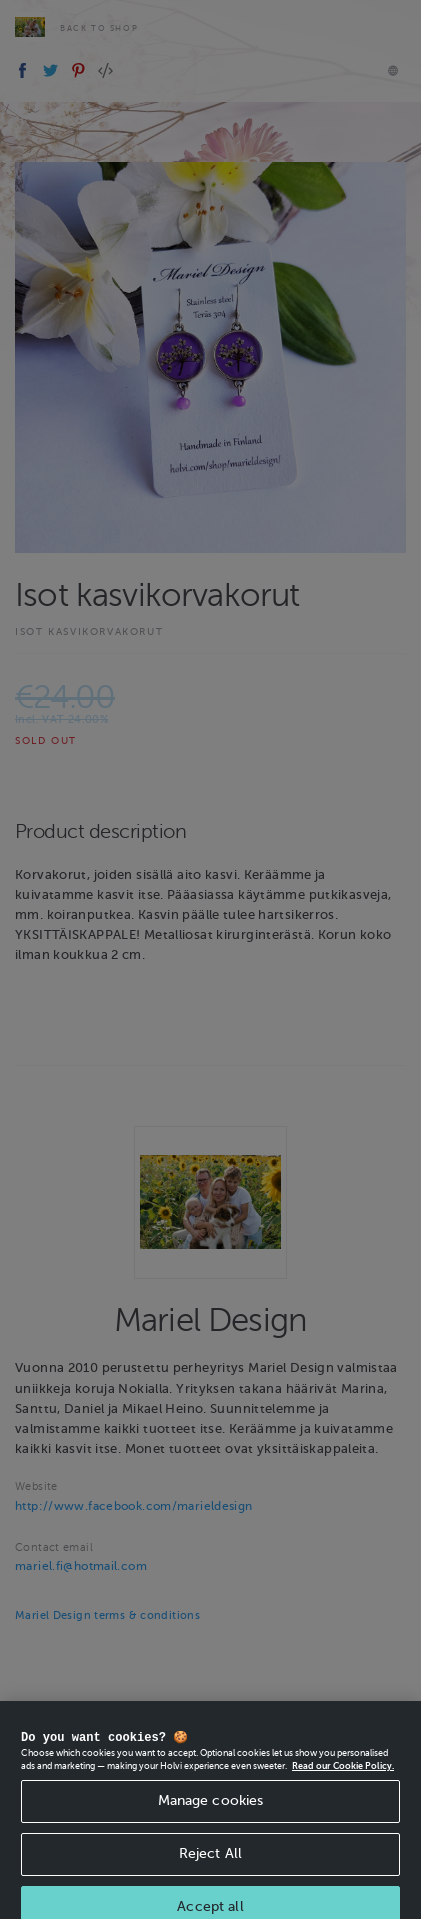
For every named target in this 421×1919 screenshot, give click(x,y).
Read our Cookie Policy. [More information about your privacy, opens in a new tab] (343, 1776)
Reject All (210, 1863)
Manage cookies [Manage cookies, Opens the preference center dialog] (211, 1810)
